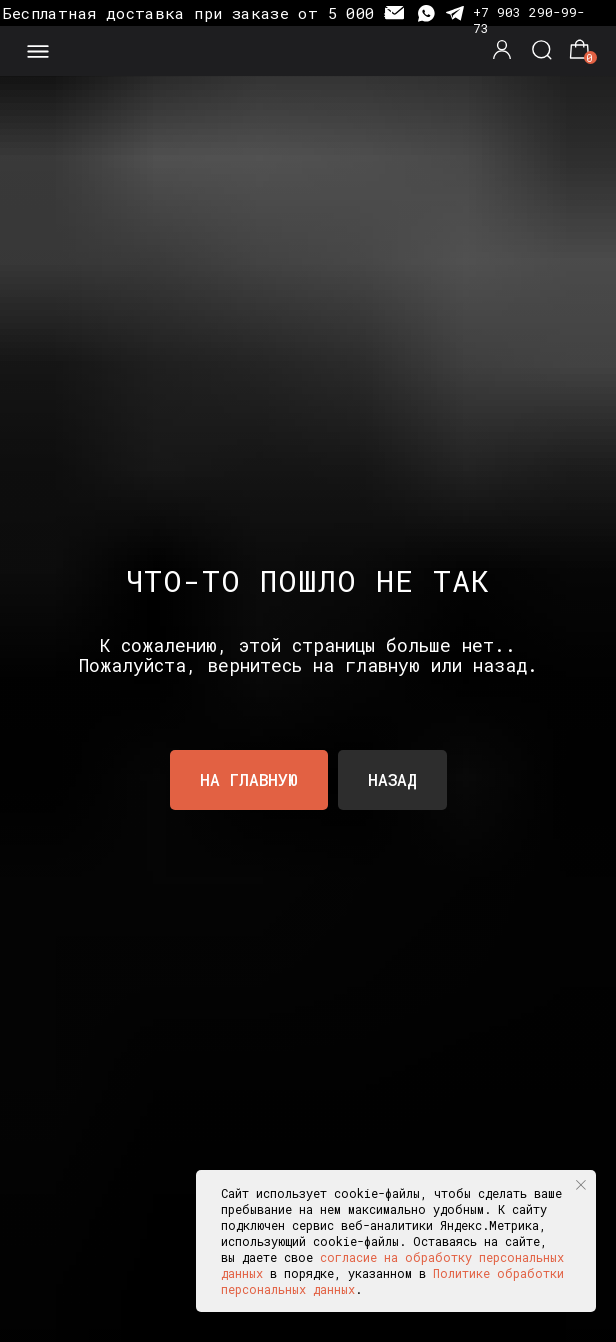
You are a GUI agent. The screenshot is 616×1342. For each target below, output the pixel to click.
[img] (308, 52)
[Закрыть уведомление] (581, 1185)
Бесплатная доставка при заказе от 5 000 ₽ (198, 13)
